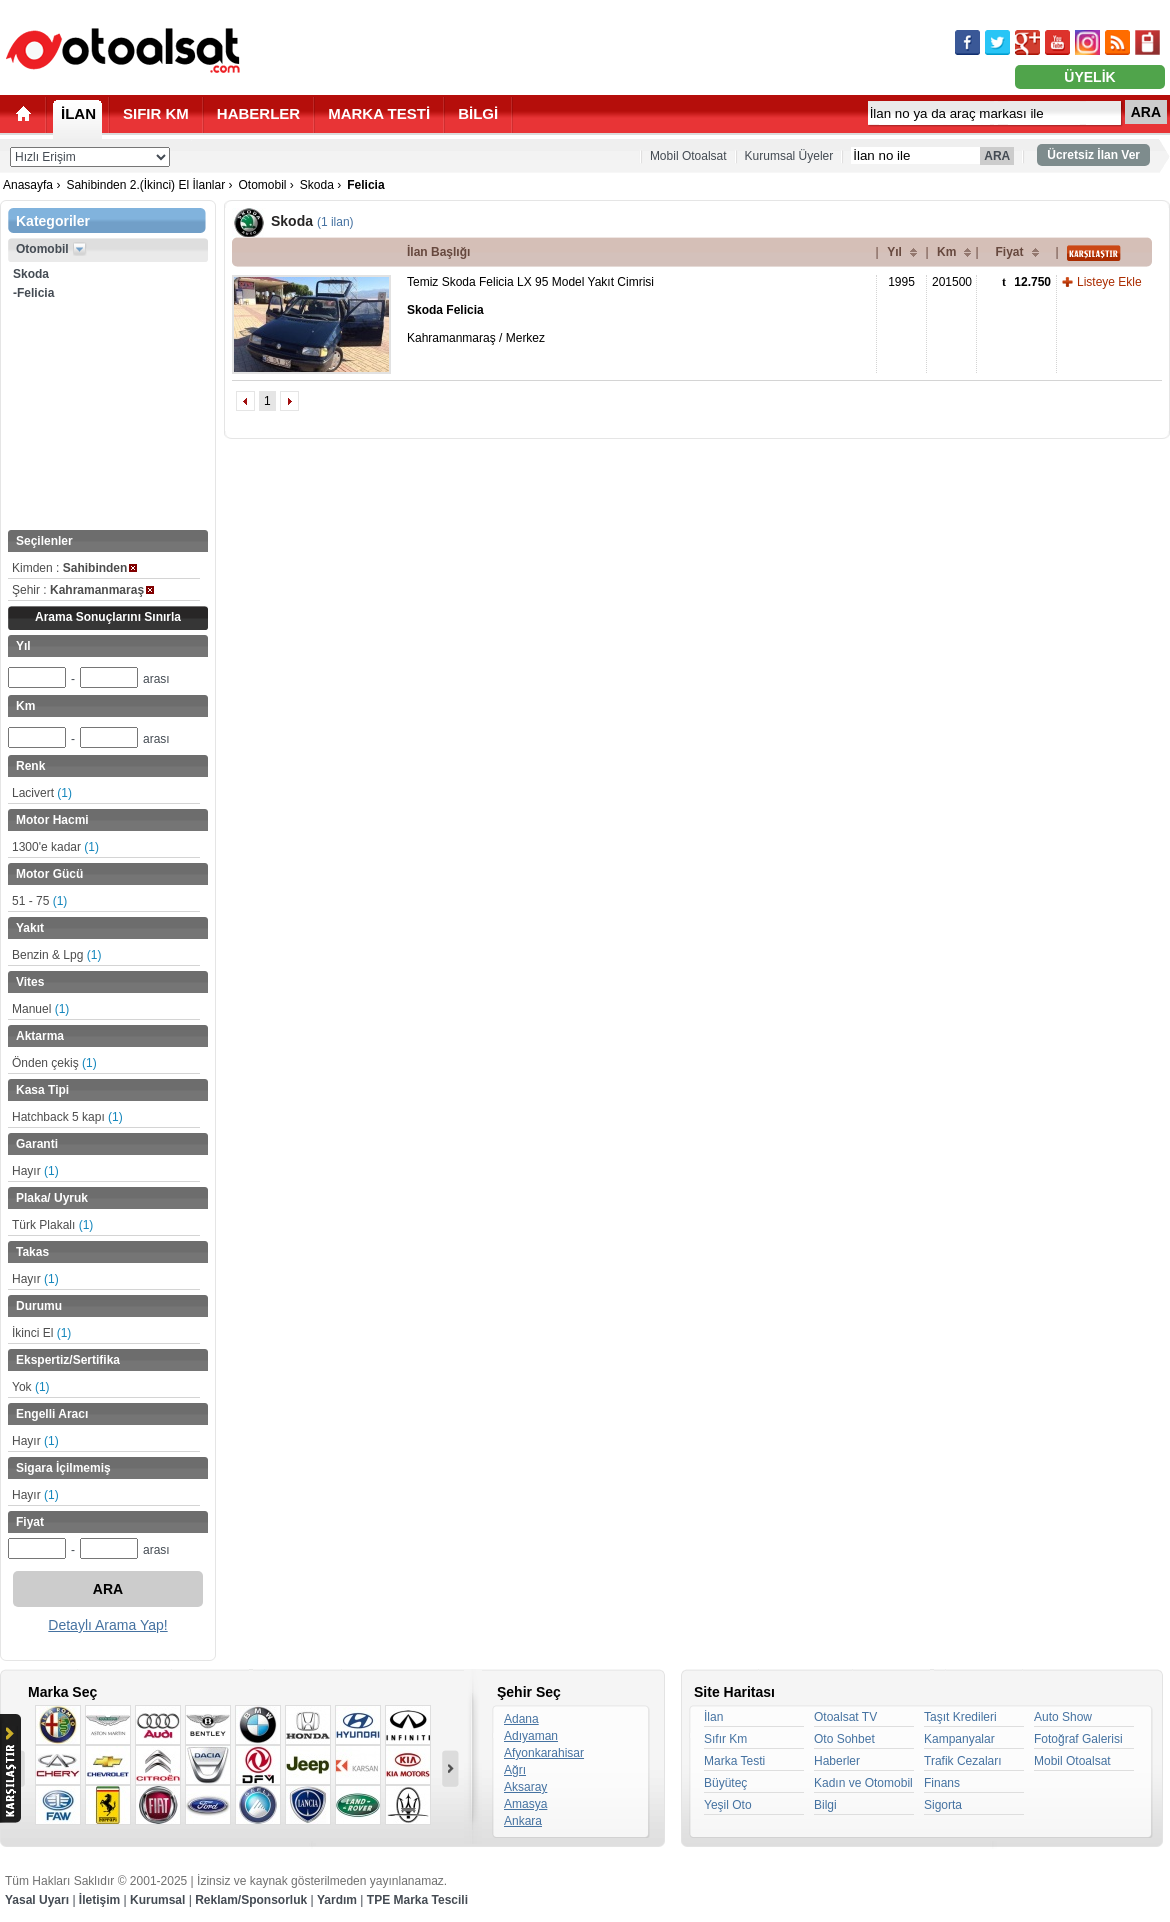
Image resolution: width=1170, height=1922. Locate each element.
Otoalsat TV (845, 1717)
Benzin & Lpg (56, 955)
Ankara (523, 1821)
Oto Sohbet (844, 1739)
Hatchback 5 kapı (67, 1117)
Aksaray (525, 1787)
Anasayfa (28, 185)
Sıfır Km (725, 1739)
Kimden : (74, 568)
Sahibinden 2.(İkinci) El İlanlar (145, 185)
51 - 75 (39, 901)
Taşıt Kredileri (960, 1717)
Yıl (894, 252)
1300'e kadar (55, 847)
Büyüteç (725, 1783)
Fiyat (1009, 252)
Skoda (317, 185)
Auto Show (1063, 1717)
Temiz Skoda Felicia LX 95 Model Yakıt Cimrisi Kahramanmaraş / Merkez (530, 310)
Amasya (525, 1804)
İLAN (78, 113)
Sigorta (943, 1805)
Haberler (837, 1761)
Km (946, 252)
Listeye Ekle (1109, 282)
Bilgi (825, 1805)
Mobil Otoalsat (688, 156)
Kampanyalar (959, 1739)
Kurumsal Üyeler (789, 156)
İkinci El (41, 1333)
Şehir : (83, 590)
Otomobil (262, 185)
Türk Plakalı (52, 1225)
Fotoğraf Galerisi (1078, 1739)
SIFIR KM (156, 113)
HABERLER (258, 113)
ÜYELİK (1089, 77)
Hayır (35, 1171)
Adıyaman (531, 1736)
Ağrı (515, 1770)
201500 (952, 282)
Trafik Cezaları (963, 1761)
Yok (31, 1387)
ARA (1146, 112)
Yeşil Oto (728, 1805)
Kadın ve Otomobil (863, 1783)
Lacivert (42, 793)
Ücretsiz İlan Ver (1093, 155)
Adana (521, 1719)
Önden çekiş (54, 1063)
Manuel (40, 1009)
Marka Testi (734, 1761)
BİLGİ (478, 113)
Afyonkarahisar (544, 1753)
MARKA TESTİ (379, 113)
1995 (901, 282)
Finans (942, 1783)
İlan (713, 1717)
